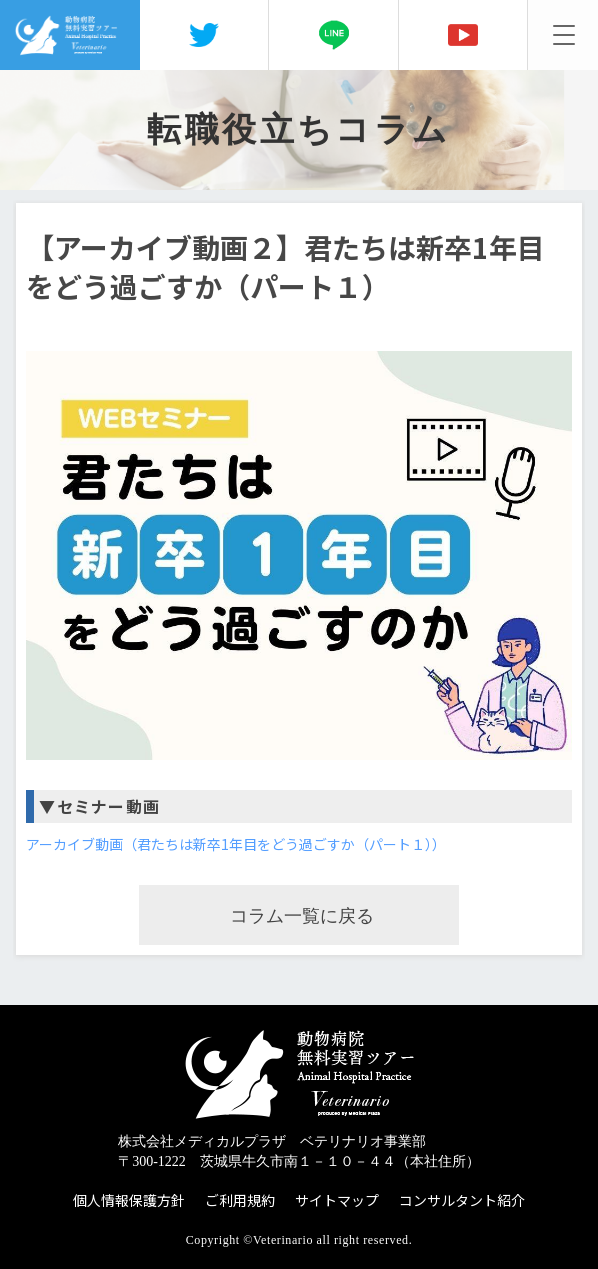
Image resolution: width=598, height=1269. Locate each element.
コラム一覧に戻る (302, 916)
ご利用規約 (240, 1200)
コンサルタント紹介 (462, 1200)
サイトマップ (337, 1200)
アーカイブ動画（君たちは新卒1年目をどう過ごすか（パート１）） (236, 844)
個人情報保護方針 (129, 1200)
